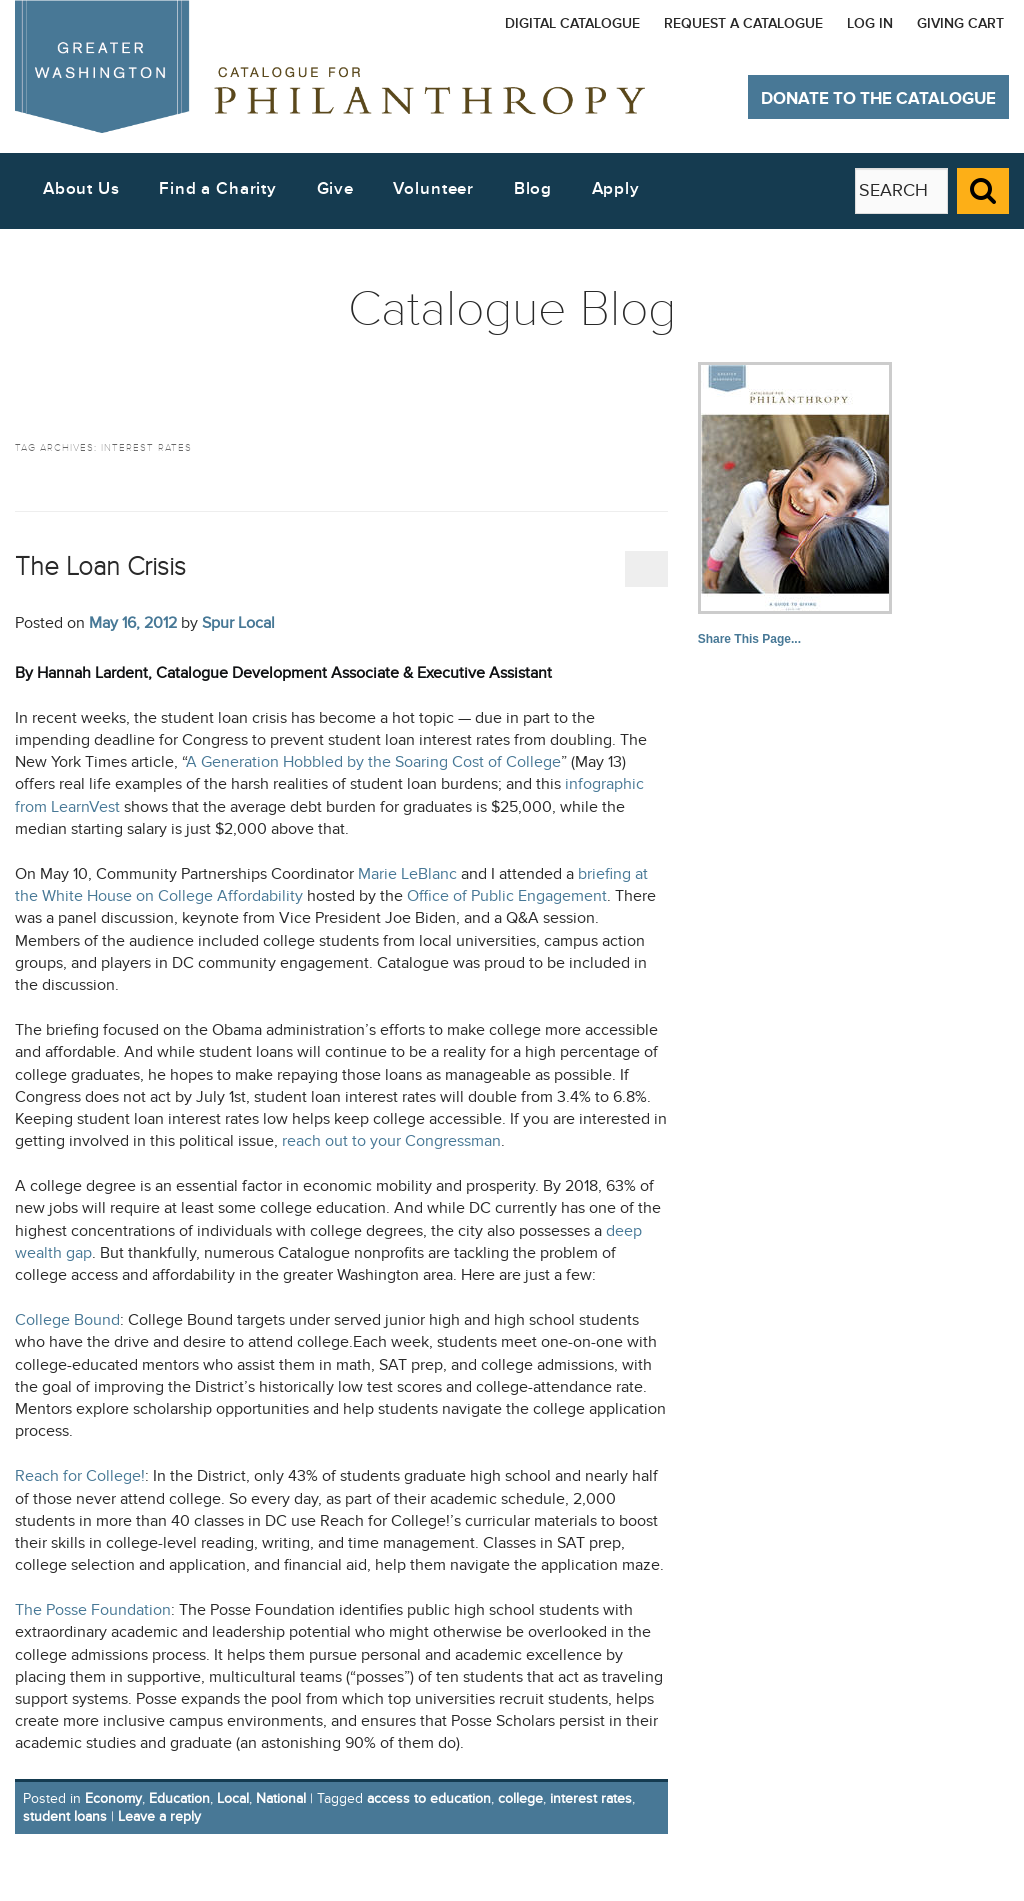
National (281, 1798)
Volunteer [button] (433, 189)
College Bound (67, 1320)
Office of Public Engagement (507, 896)
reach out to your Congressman (391, 1141)
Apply (616, 189)
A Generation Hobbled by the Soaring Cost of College (373, 762)
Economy (113, 1798)
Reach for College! (80, 1476)
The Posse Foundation (93, 1610)
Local (233, 1798)
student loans (65, 1816)
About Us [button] (81, 189)
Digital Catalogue (572, 23)
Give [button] (335, 189)
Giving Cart (960, 23)
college (520, 1798)
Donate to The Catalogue (878, 99)
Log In (870, 23)
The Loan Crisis (100, 566)
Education (179, 1798)
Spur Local (238, 623)
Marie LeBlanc (407, 874)
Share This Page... (749, 639)
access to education (429, 1798)
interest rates (591, 1798)
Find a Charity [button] (218, 189)
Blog (533, 189)
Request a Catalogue (743, 23)
